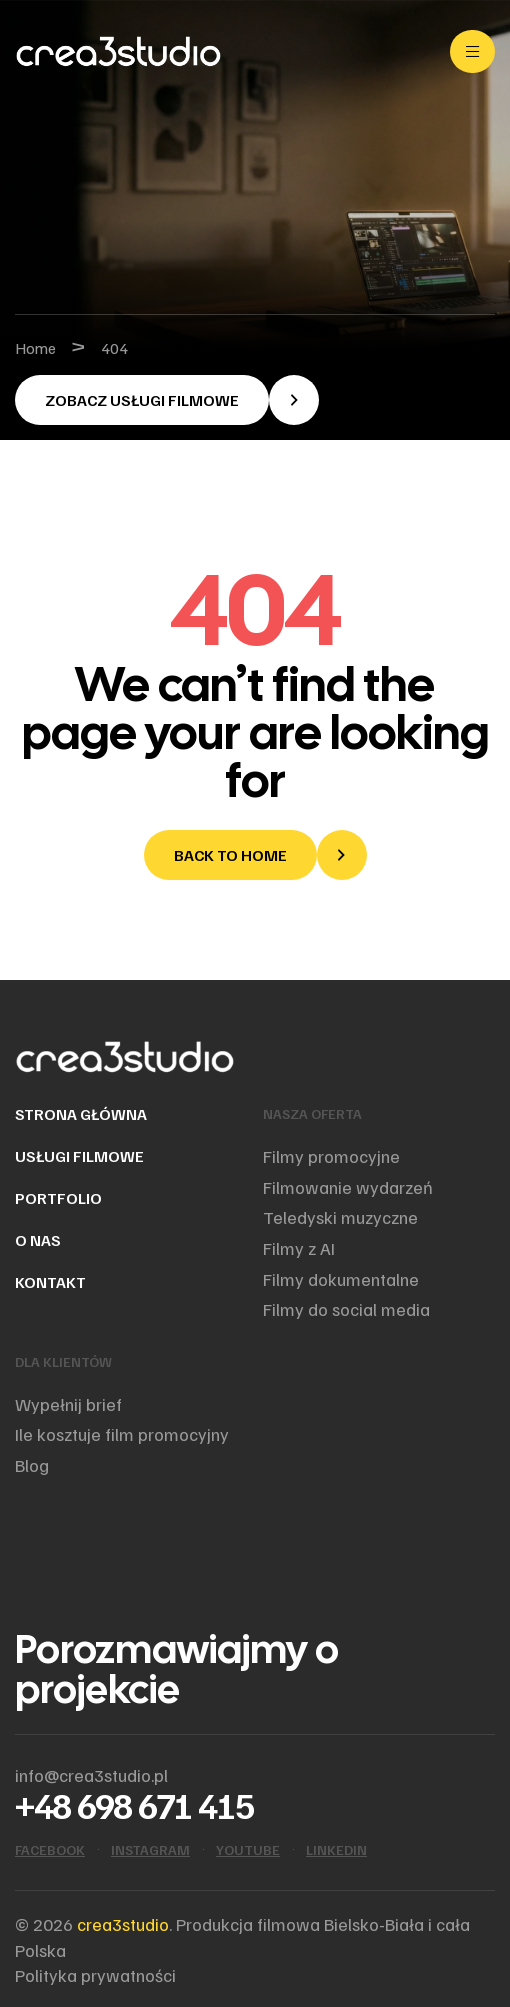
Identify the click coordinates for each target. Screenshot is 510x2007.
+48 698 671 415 (134, 1804)
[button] (167, 400)
